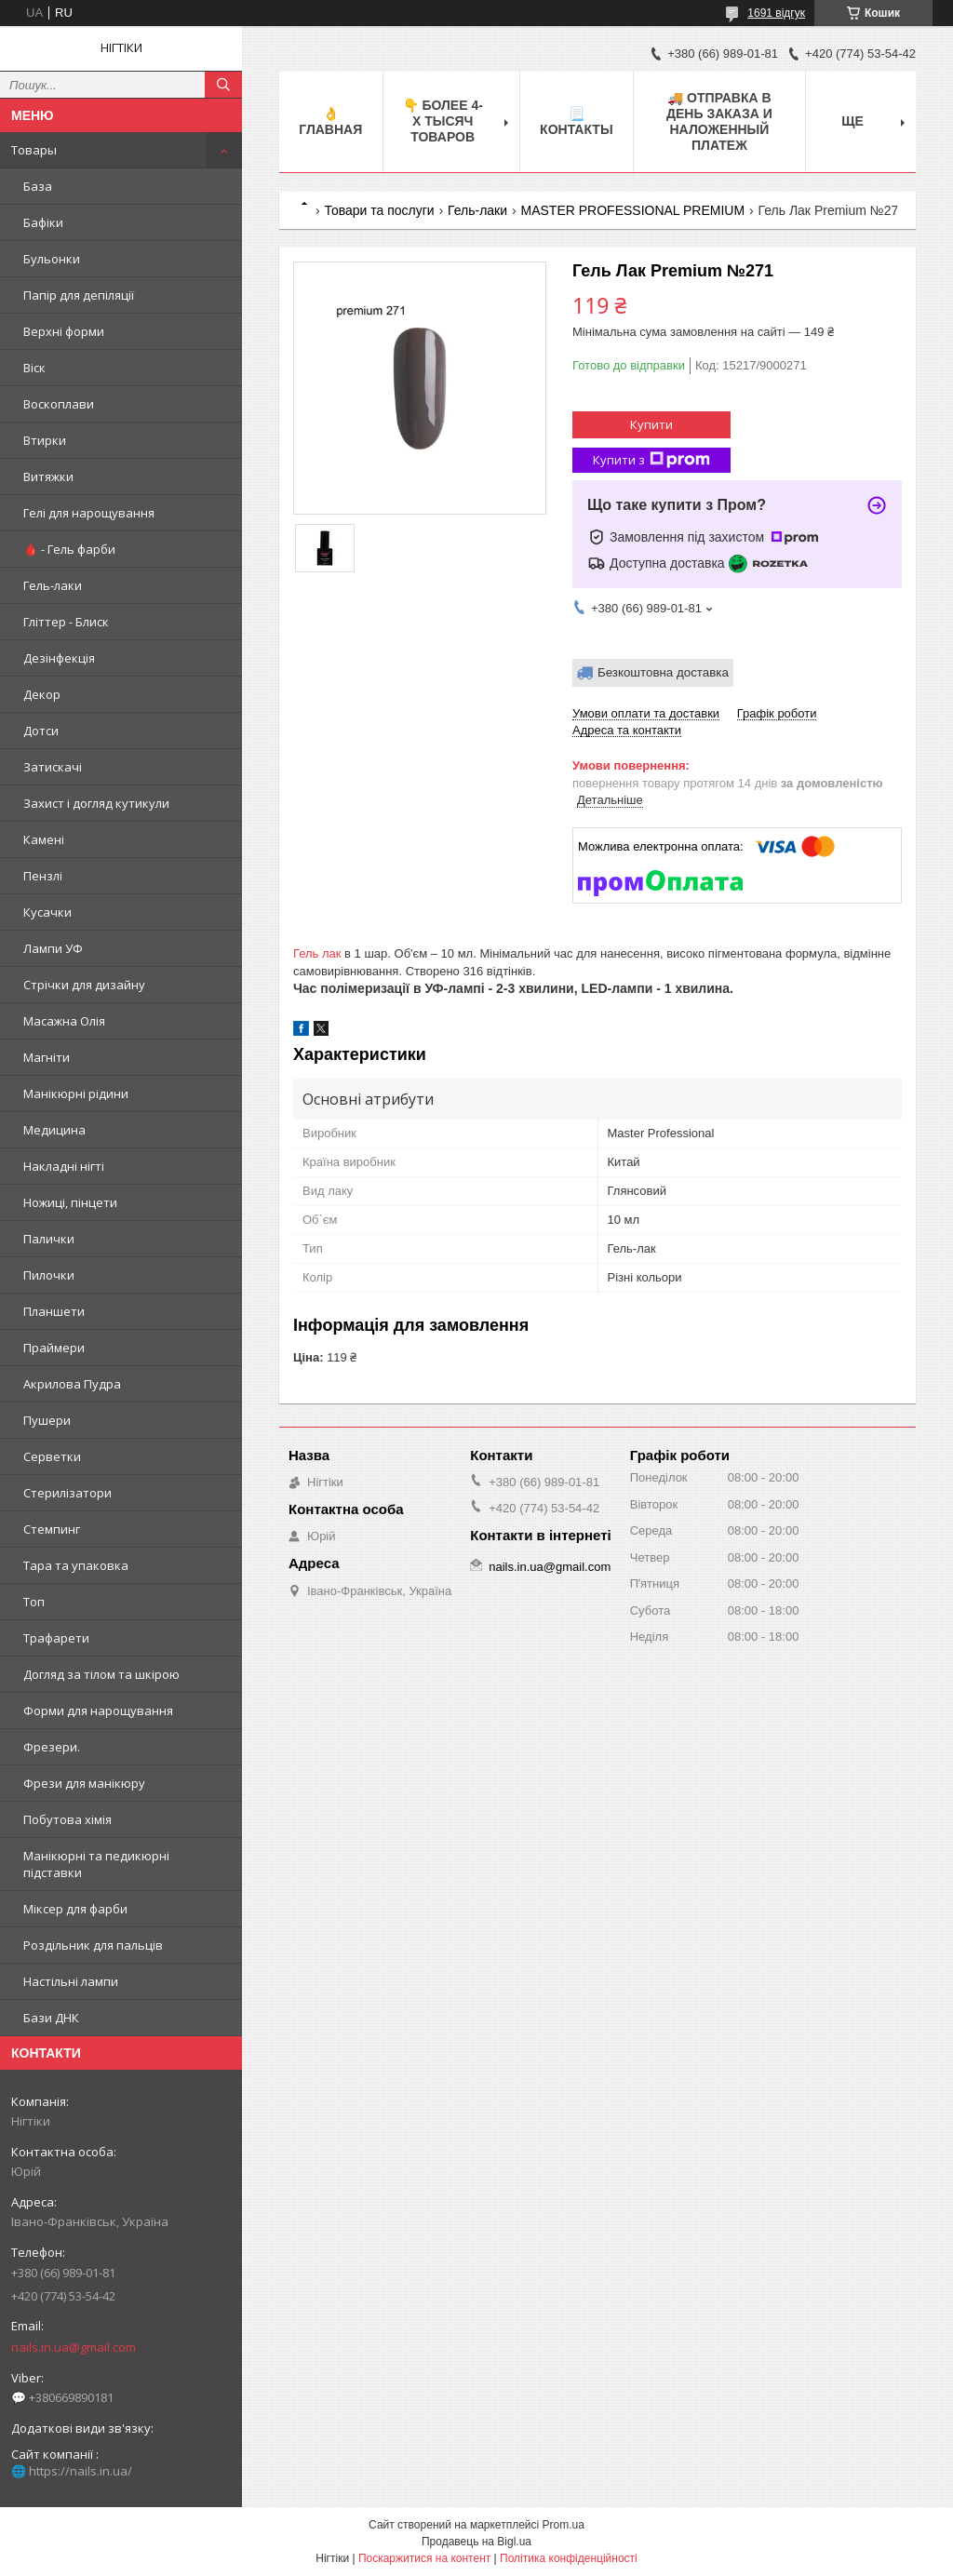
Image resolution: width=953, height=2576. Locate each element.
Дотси (41, 730)
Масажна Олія (64, 1021)
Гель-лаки (52, 585)
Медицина (54, 1129)
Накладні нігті (63, 1166)
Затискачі (52, 766)
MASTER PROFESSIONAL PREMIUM (633, 210)
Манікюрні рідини (75, 1093)
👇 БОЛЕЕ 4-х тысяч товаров (443, 121)
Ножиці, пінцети (70, 1202)
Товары (34, 149)
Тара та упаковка (75, 1565)
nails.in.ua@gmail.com (73, 2347)
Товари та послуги (379, 210)
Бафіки (43, 222)
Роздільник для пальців (93, 1945)
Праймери (54, 1347)
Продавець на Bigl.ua (476, 2541)
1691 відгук (776, 13)
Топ (34, 1601)
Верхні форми (63, 331)
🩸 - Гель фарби (69, 549)
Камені (43, 839)
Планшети (54, 1311)
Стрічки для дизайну (84, 984)
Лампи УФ (53, 948)
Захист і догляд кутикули (96, 803)
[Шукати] (223, 85)
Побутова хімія (67, 1819)
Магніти (46, 1057)
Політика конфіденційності (569, 2558)
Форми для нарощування (98, 1710)
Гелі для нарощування (88, 512)
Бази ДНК (51, 2017)
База (37, 186)
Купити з (651, 460)
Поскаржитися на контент (424, 2558)
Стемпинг (51, 1529)
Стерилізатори (67, 1492)
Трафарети (56, 1638)
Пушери (47, 1420)
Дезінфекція (59, 658)
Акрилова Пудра (72, 1383)
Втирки (44, 440)
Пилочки (48, 1275)
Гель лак (317, 953)
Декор (41, 694)
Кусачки (47, 912)
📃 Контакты (576, 121)
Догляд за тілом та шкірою (101, 1674)
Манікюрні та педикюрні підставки (96, 1864)
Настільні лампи (70, 1981)
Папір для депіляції (78, 295)
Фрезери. (51, 1746)
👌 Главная (330, 121)
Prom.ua (563, 2524)
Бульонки (51, 258)
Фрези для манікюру (84, 1783)
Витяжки (48, 476)
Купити (651, 424)
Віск (34, 367)
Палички (48, 1238)
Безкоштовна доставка (663, 672)
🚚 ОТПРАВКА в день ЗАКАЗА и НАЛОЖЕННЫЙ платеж (719, 121)
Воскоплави (58, 404)
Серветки (52, 1456)
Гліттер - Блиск (66, 621)
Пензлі (42, 875)
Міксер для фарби (75, 1908)
